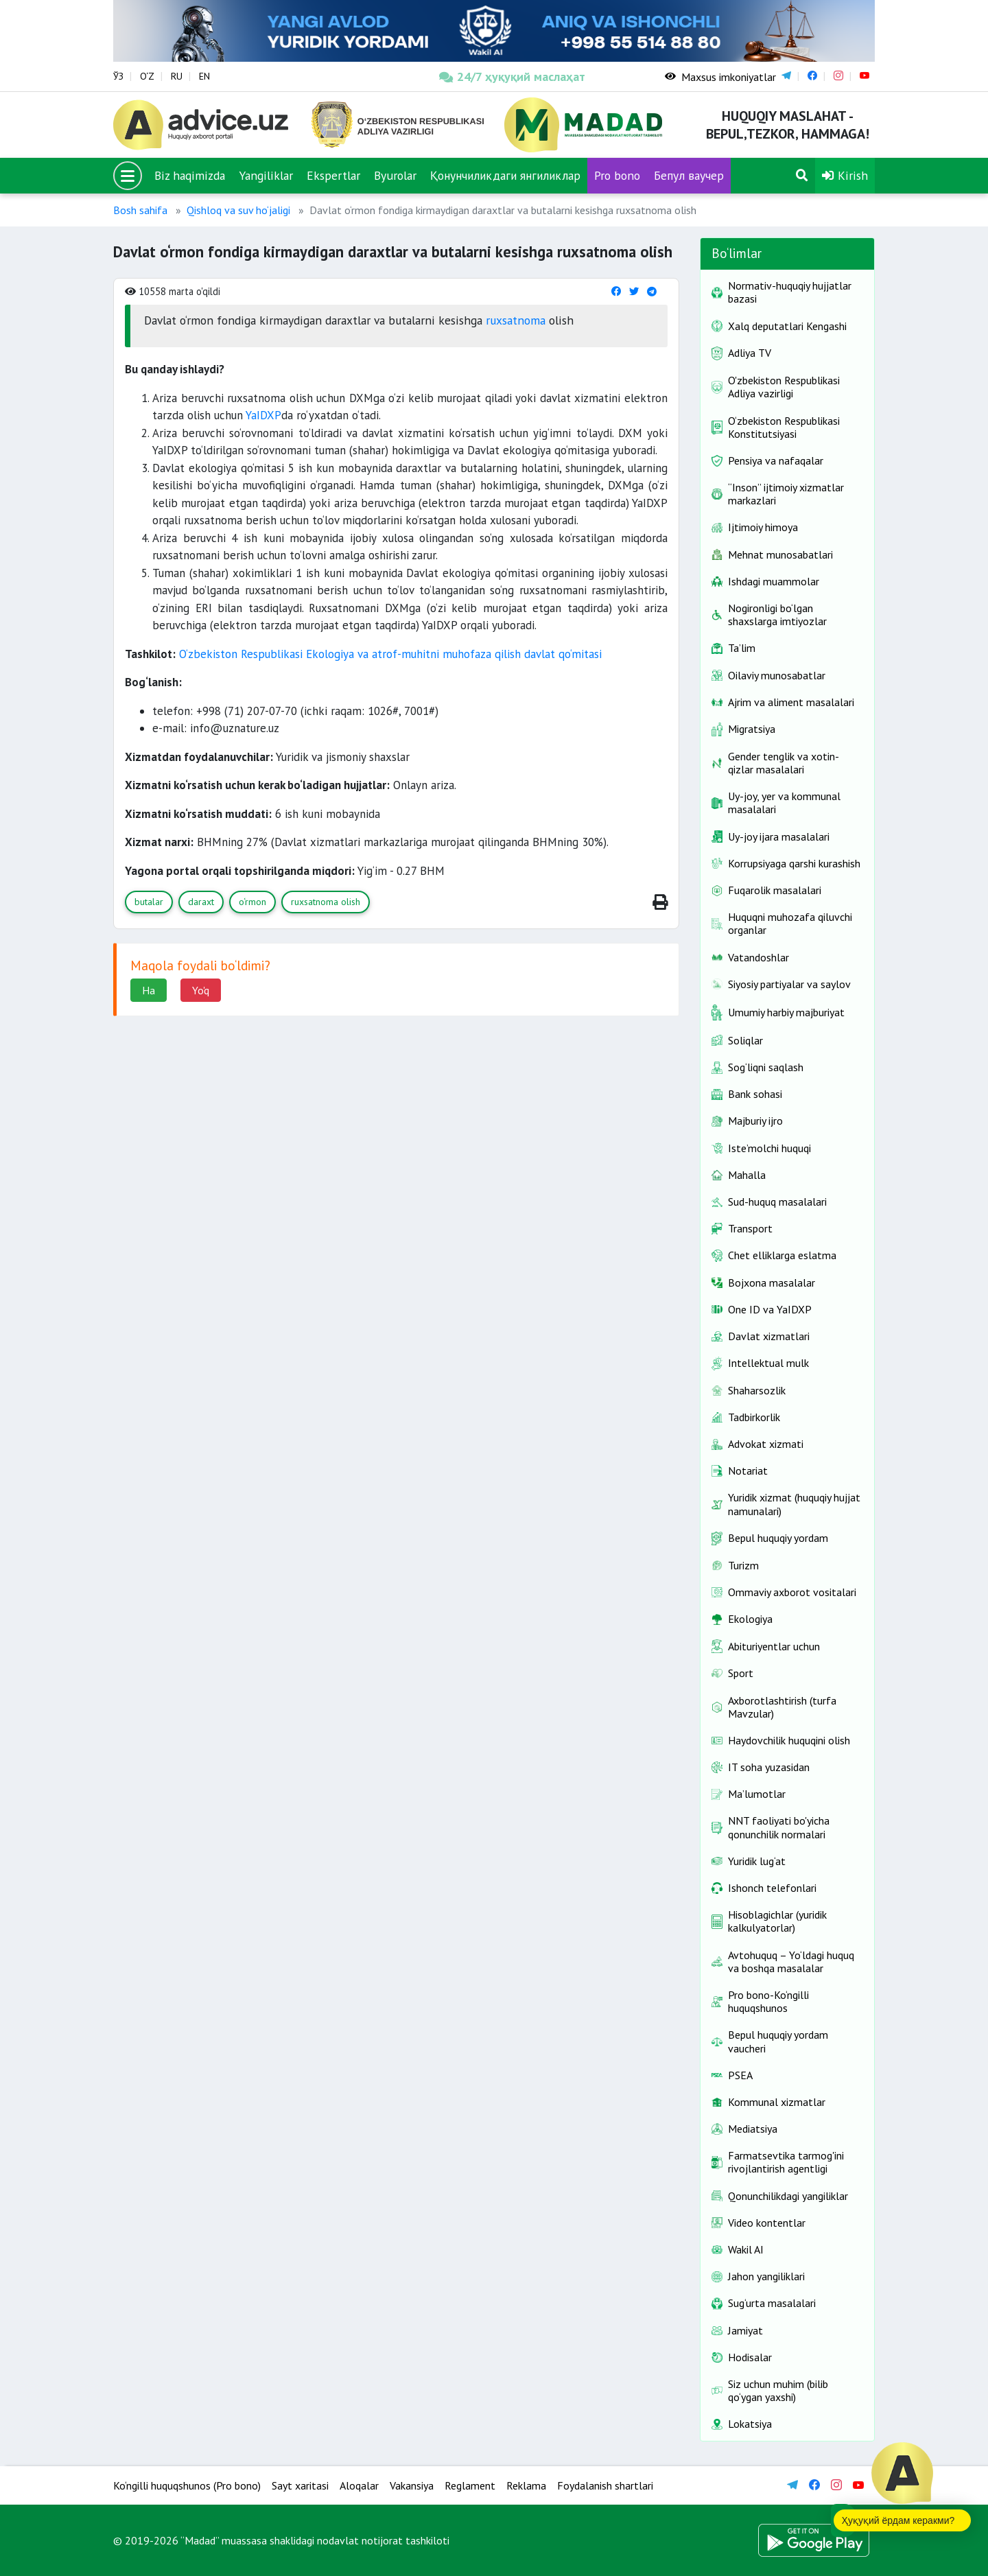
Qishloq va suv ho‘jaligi (238, 210)
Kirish (845, 175)
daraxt (201, 901)
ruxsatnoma (515, 320)
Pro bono (617, 175)
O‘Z (147, 76)
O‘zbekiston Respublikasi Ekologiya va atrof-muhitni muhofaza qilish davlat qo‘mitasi (390, 653)
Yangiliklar (266, 175)
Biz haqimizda (189, 175)
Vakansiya (412, 2485)
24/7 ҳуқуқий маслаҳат (512, 76)
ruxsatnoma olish (325, 901)
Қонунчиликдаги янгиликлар (505, 175)
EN (204, 76)
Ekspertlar (333, 175)
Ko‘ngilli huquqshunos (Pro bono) (187, 2485)
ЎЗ (118, 76)
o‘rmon (252, 901)
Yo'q (200, 990)
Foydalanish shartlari (605, 2485)
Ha (148, 990)
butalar (148, 901)
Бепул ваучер (689, 175)
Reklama (526, 2485)
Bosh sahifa (140, 210)
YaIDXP (263, 415)
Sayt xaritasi (300, 2485)
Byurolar (395, 175)
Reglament (470, 2485)
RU (177, 76)
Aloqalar (359, 2485)
